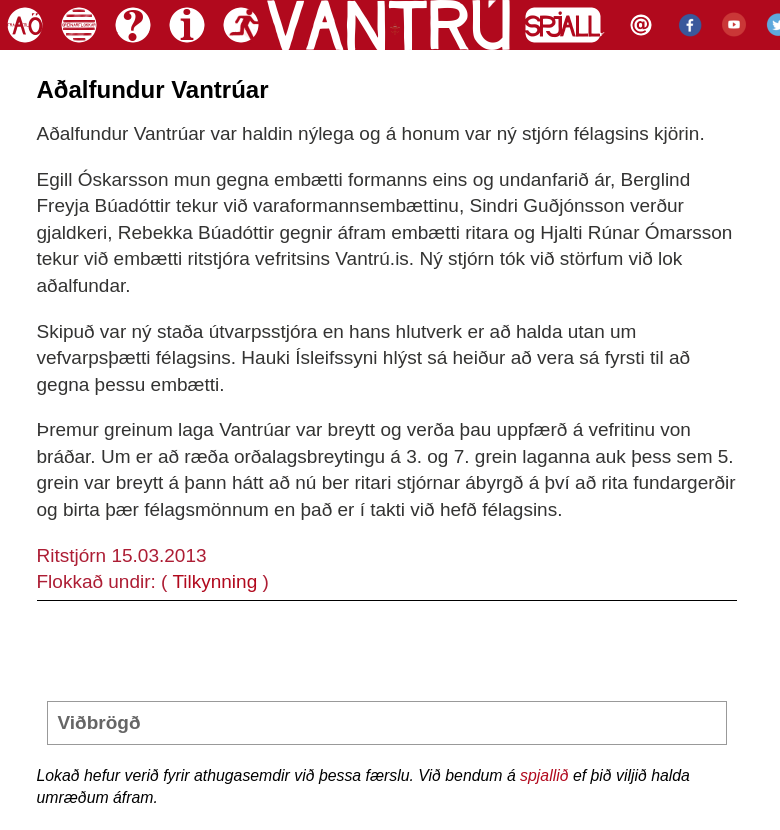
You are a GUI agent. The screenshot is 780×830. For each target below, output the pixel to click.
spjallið (544, 775)
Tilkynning (214, 581)
